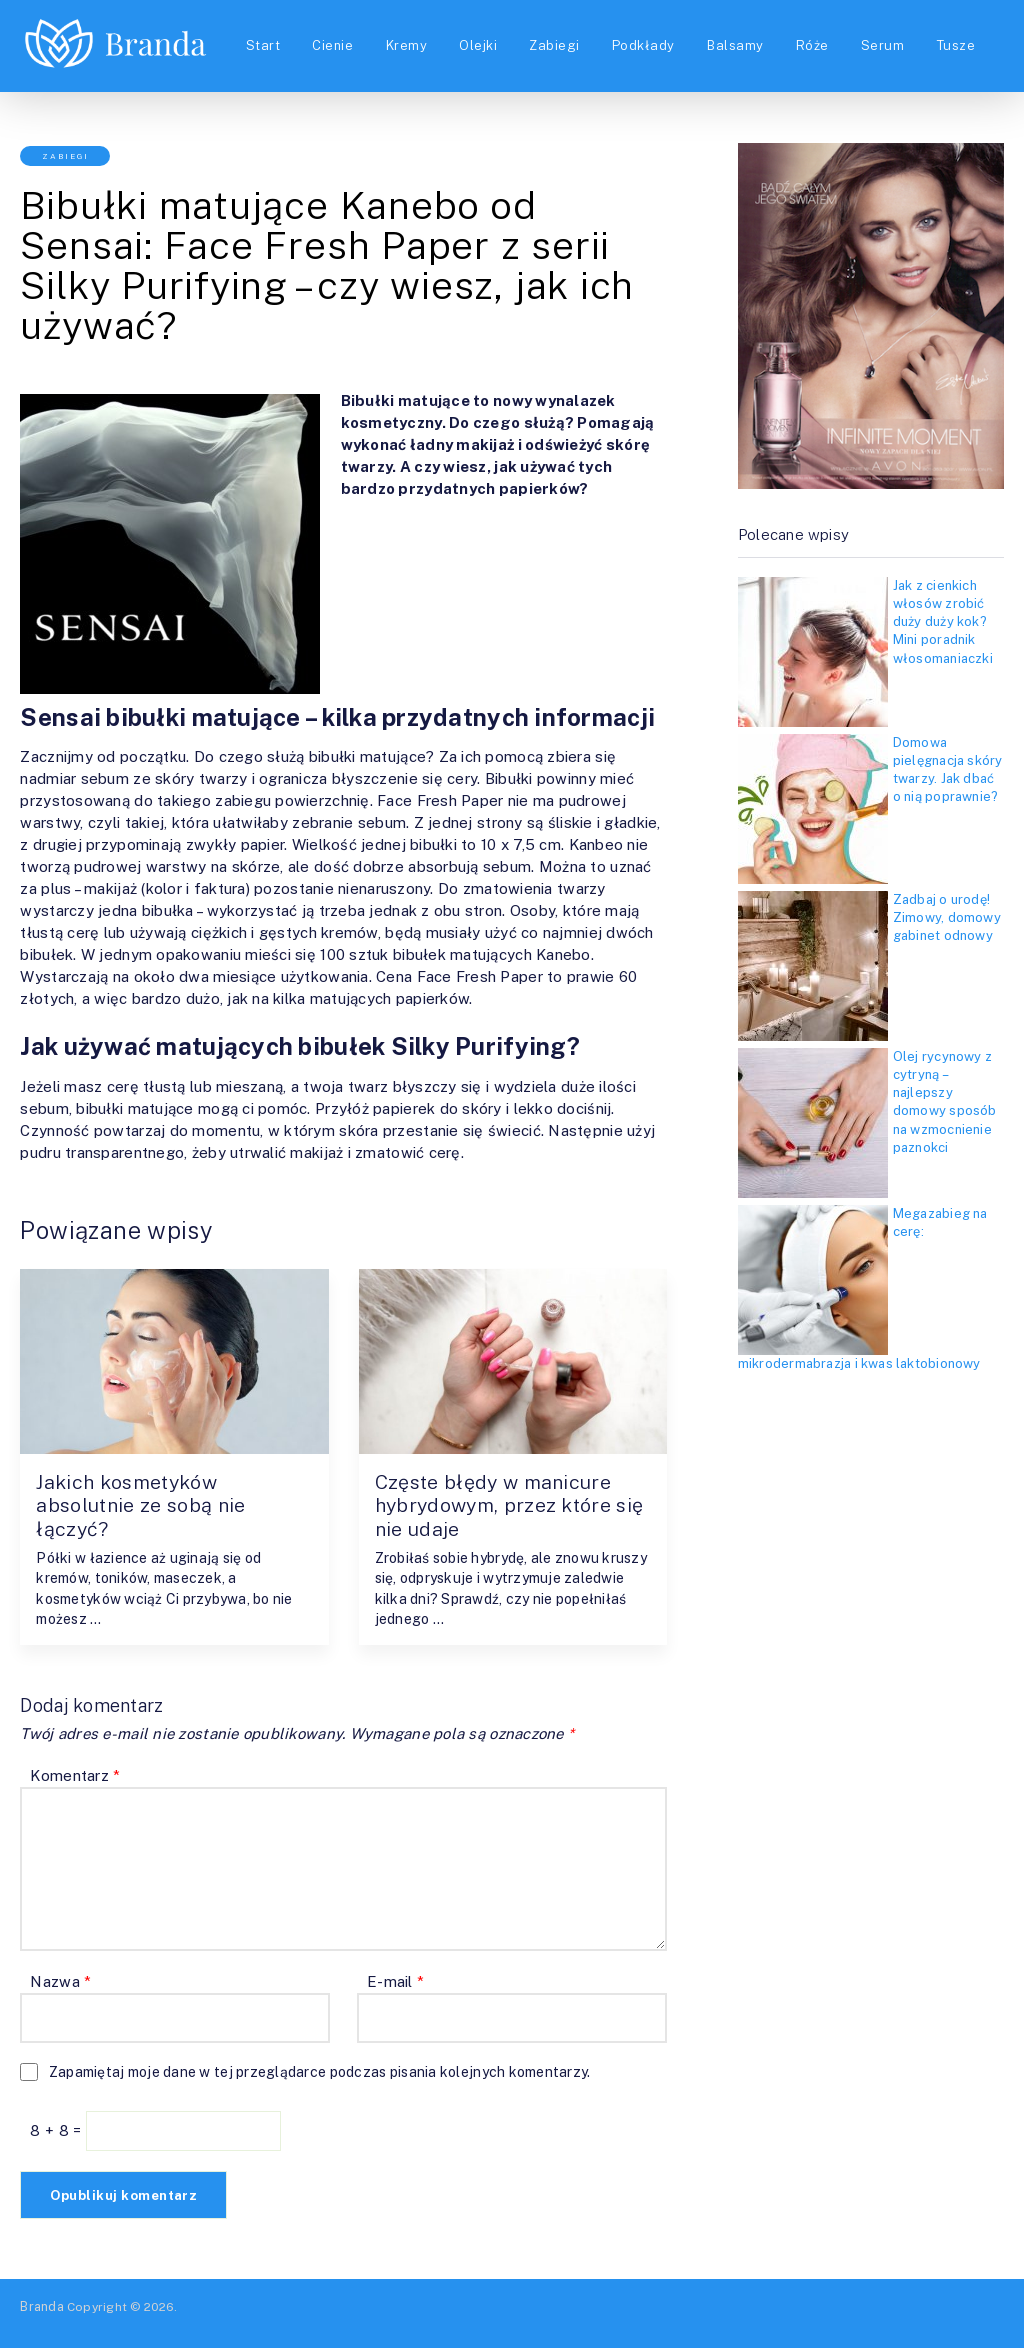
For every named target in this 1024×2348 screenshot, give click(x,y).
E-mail (395, 1982)
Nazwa (60, 1982)
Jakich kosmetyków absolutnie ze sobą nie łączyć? (144, 1506)
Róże (820, 33)
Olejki (479, 33)
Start (258, 33)
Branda (41, 2307)
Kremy (405, 33)
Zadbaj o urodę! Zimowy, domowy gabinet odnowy (947, 917)
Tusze (260, 58)
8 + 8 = (57, 2131)
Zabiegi (557, 33)
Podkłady (648, 33)
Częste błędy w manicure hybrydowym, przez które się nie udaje (499, 1506)
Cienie (330, 33)
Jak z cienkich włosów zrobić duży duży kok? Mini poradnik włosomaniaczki (943, 622)
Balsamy (742, 33)
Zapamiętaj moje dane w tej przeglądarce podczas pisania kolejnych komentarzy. (320, 2073)
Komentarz (75, 1776)
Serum (892, 33)
